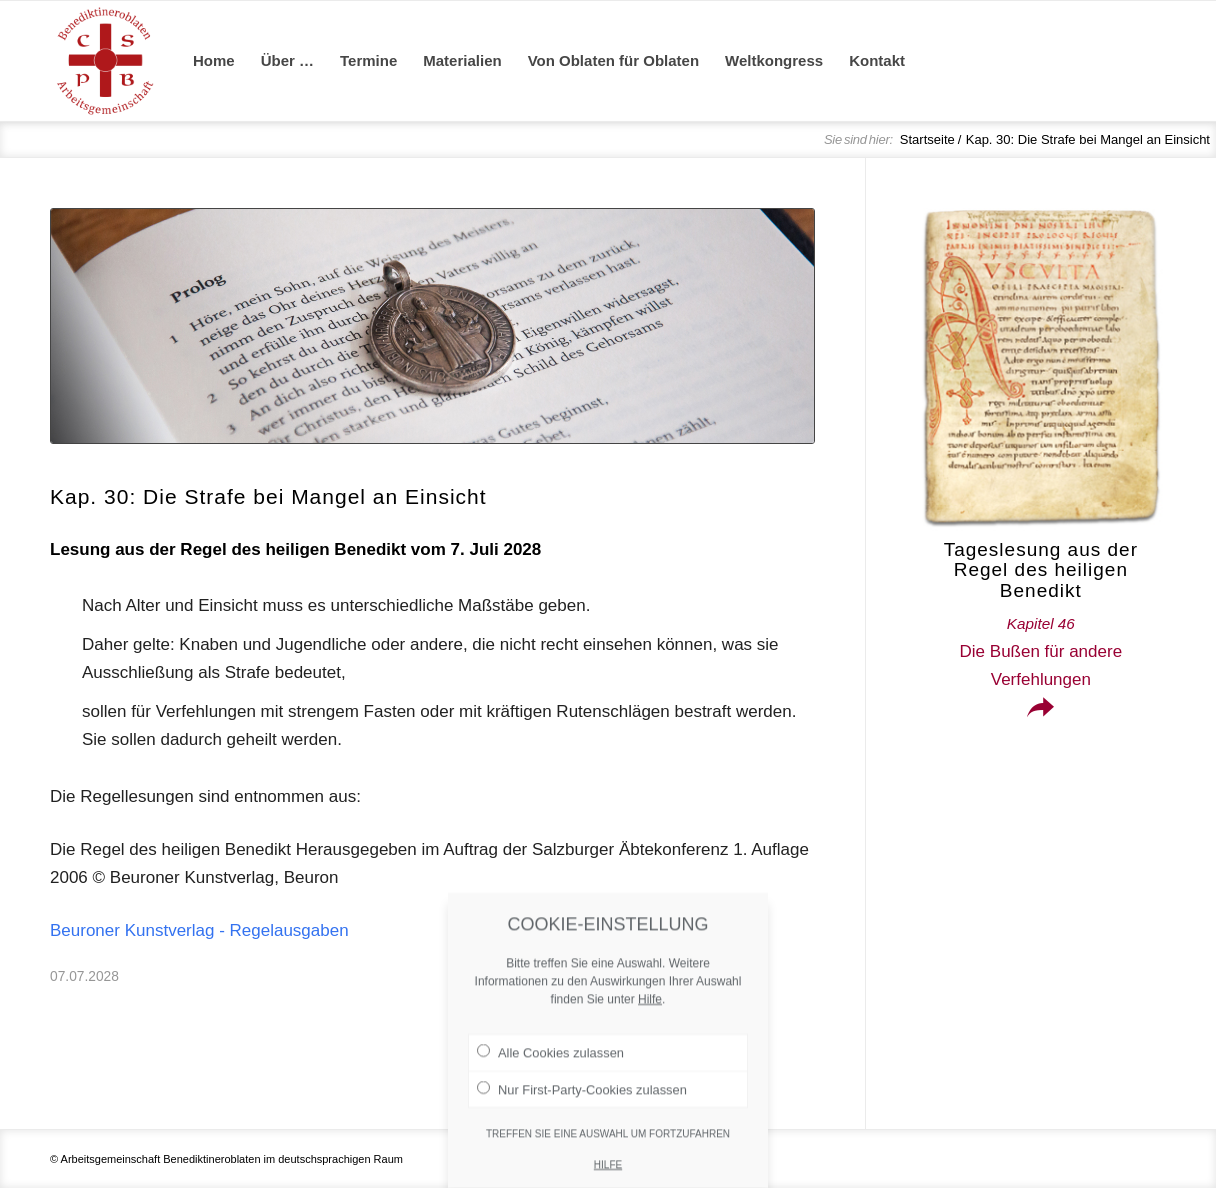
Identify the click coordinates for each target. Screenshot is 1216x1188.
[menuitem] (214, 61)
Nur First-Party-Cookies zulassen (582, 1108)
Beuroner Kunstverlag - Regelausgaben (199, 930)
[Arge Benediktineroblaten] (105, 61)
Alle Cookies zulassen (550, 1072)
